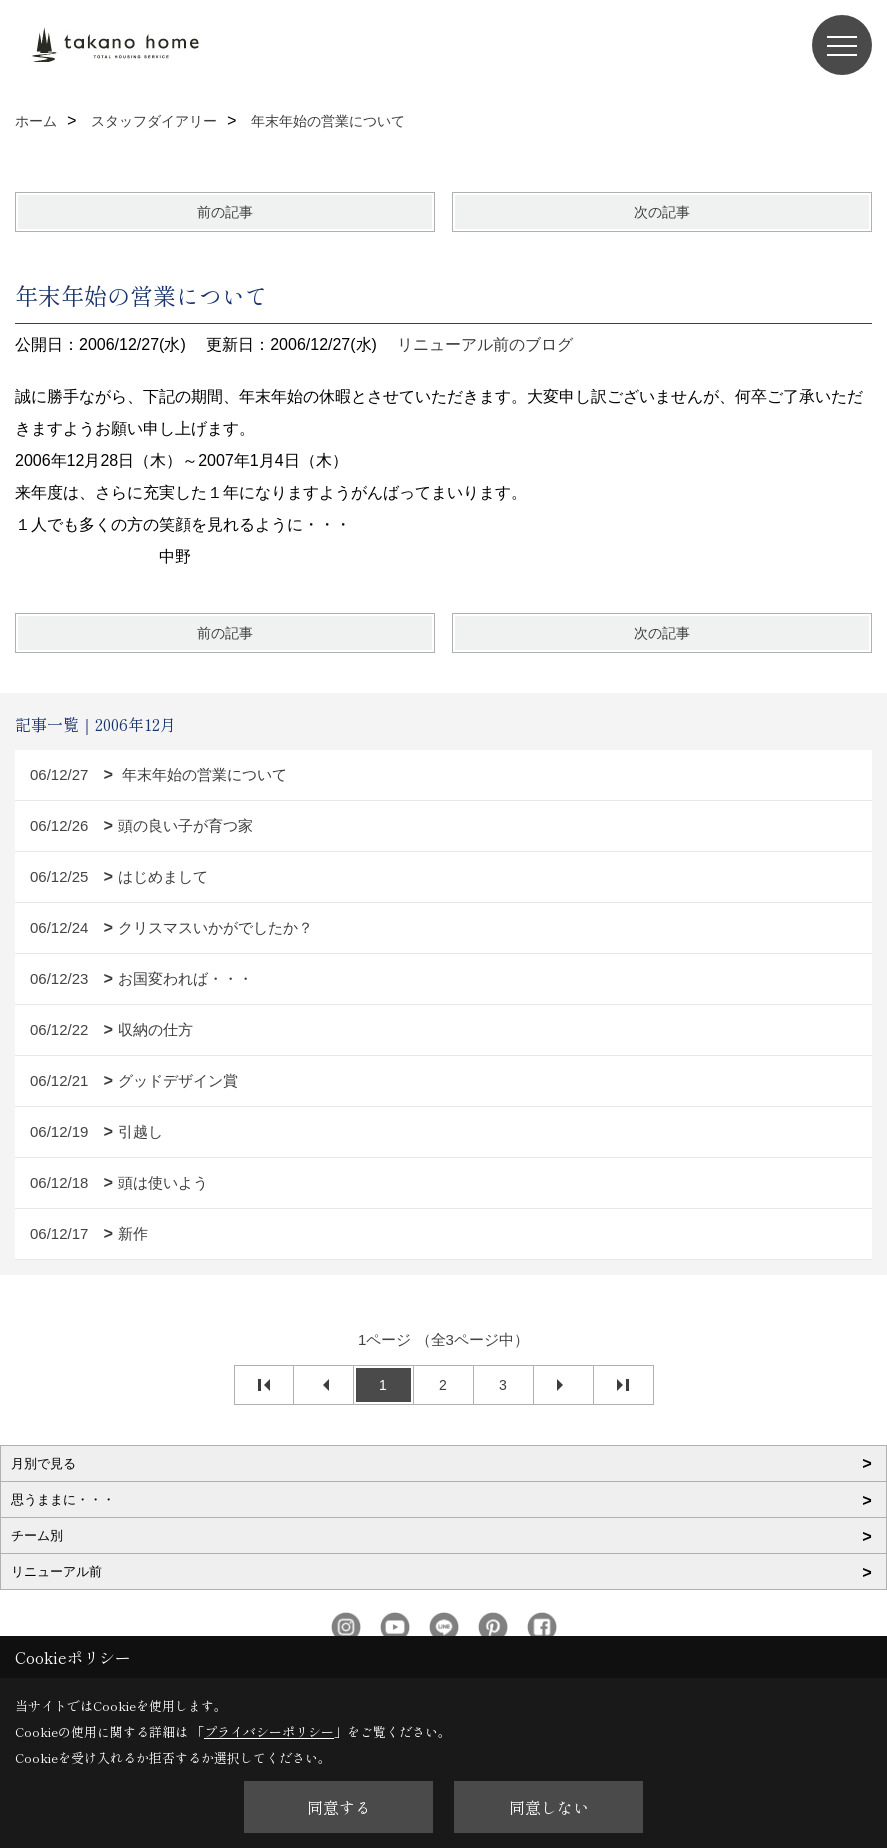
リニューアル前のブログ (485, 344)
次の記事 (662, 212)
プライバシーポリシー (269, 1731)
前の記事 (225, 212)
